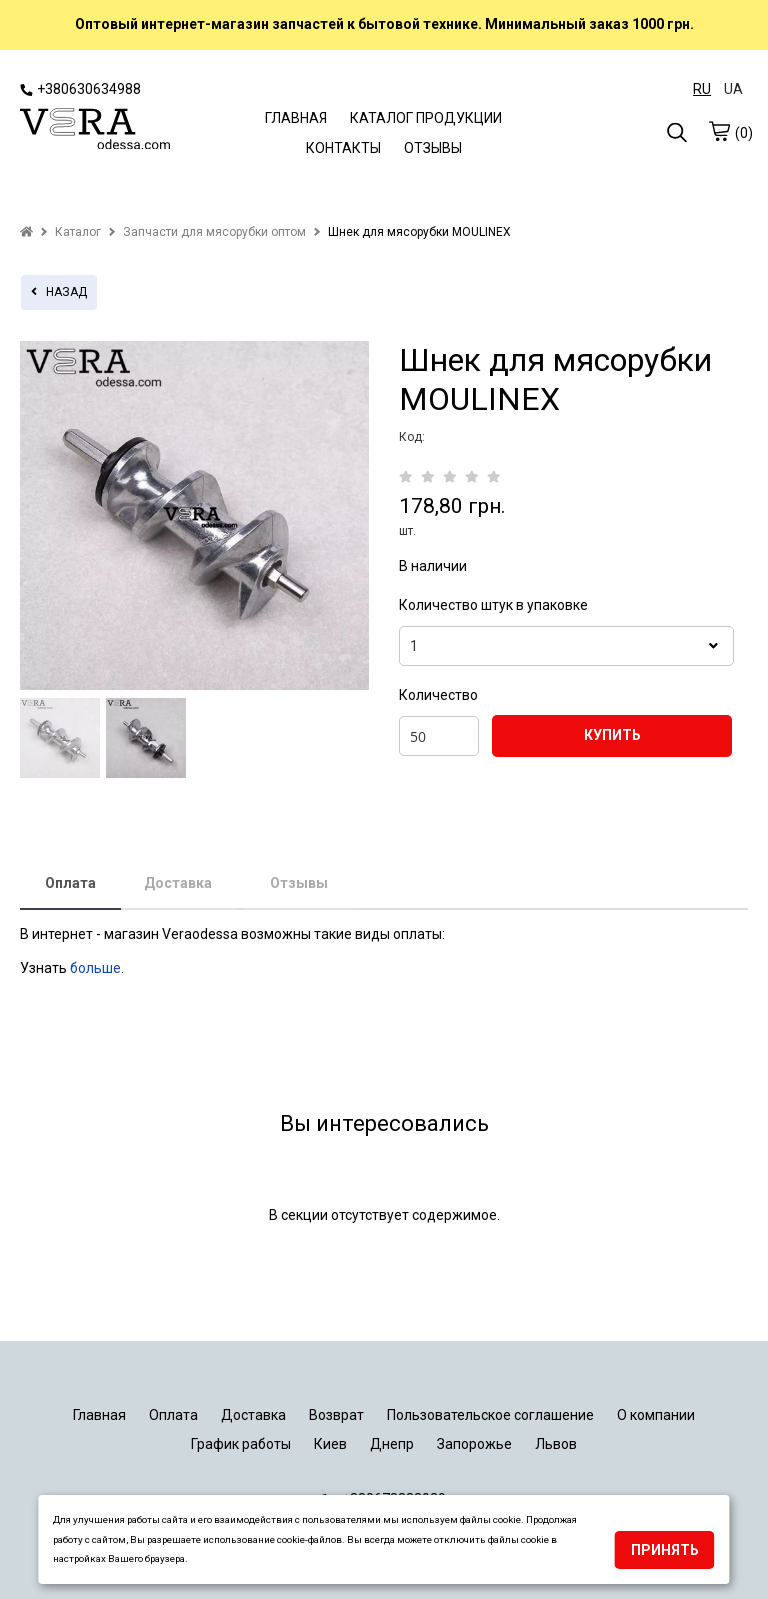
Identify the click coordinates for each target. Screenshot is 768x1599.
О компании (656, 1415)
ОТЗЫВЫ (433, 148)
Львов (556, 1444)
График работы (241, 1444)
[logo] (95, 131)
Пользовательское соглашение (490, 1415)
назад (59, 292)
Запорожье (474, 1444)
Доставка (178, 883)
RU (702, 89)
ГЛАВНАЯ (296, 118)
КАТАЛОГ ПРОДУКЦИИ (426, 118)
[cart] (719, 131)
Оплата (70, 883)
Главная (99, 1415)
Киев (330, 1444)
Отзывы (299, 883)
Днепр (392, 1444)
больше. (98, 968)
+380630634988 (80, 89)
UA (733, 89)
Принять (665, 1550)
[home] (26, 232)
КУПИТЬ (612, 735)
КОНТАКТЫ (343, 148)
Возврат (336, 1415)
